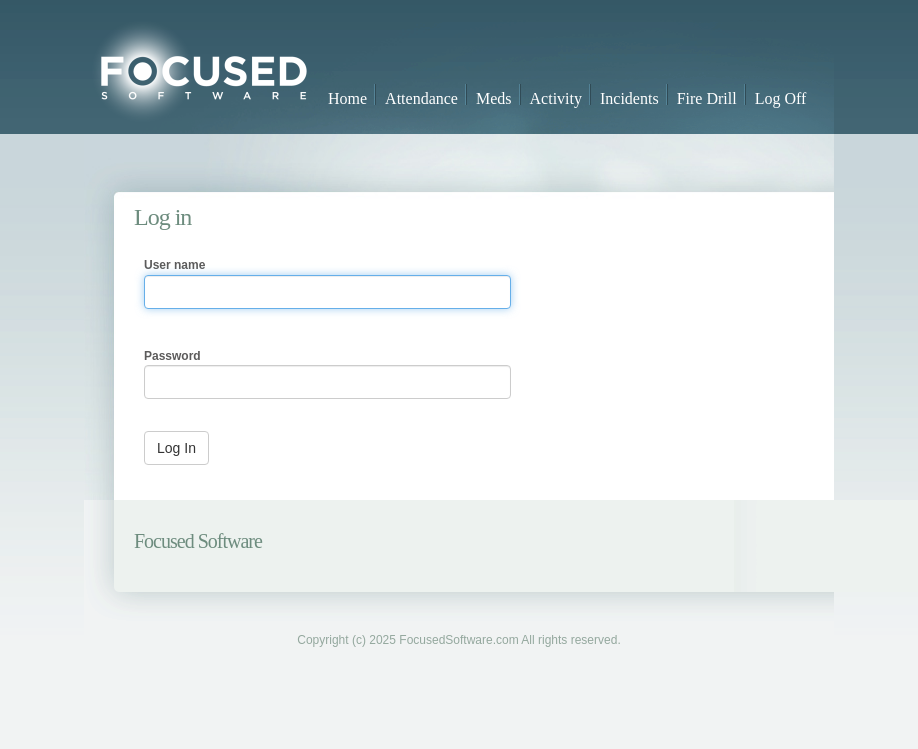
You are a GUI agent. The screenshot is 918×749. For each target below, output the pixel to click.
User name (174, 265)
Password (172, 356)
